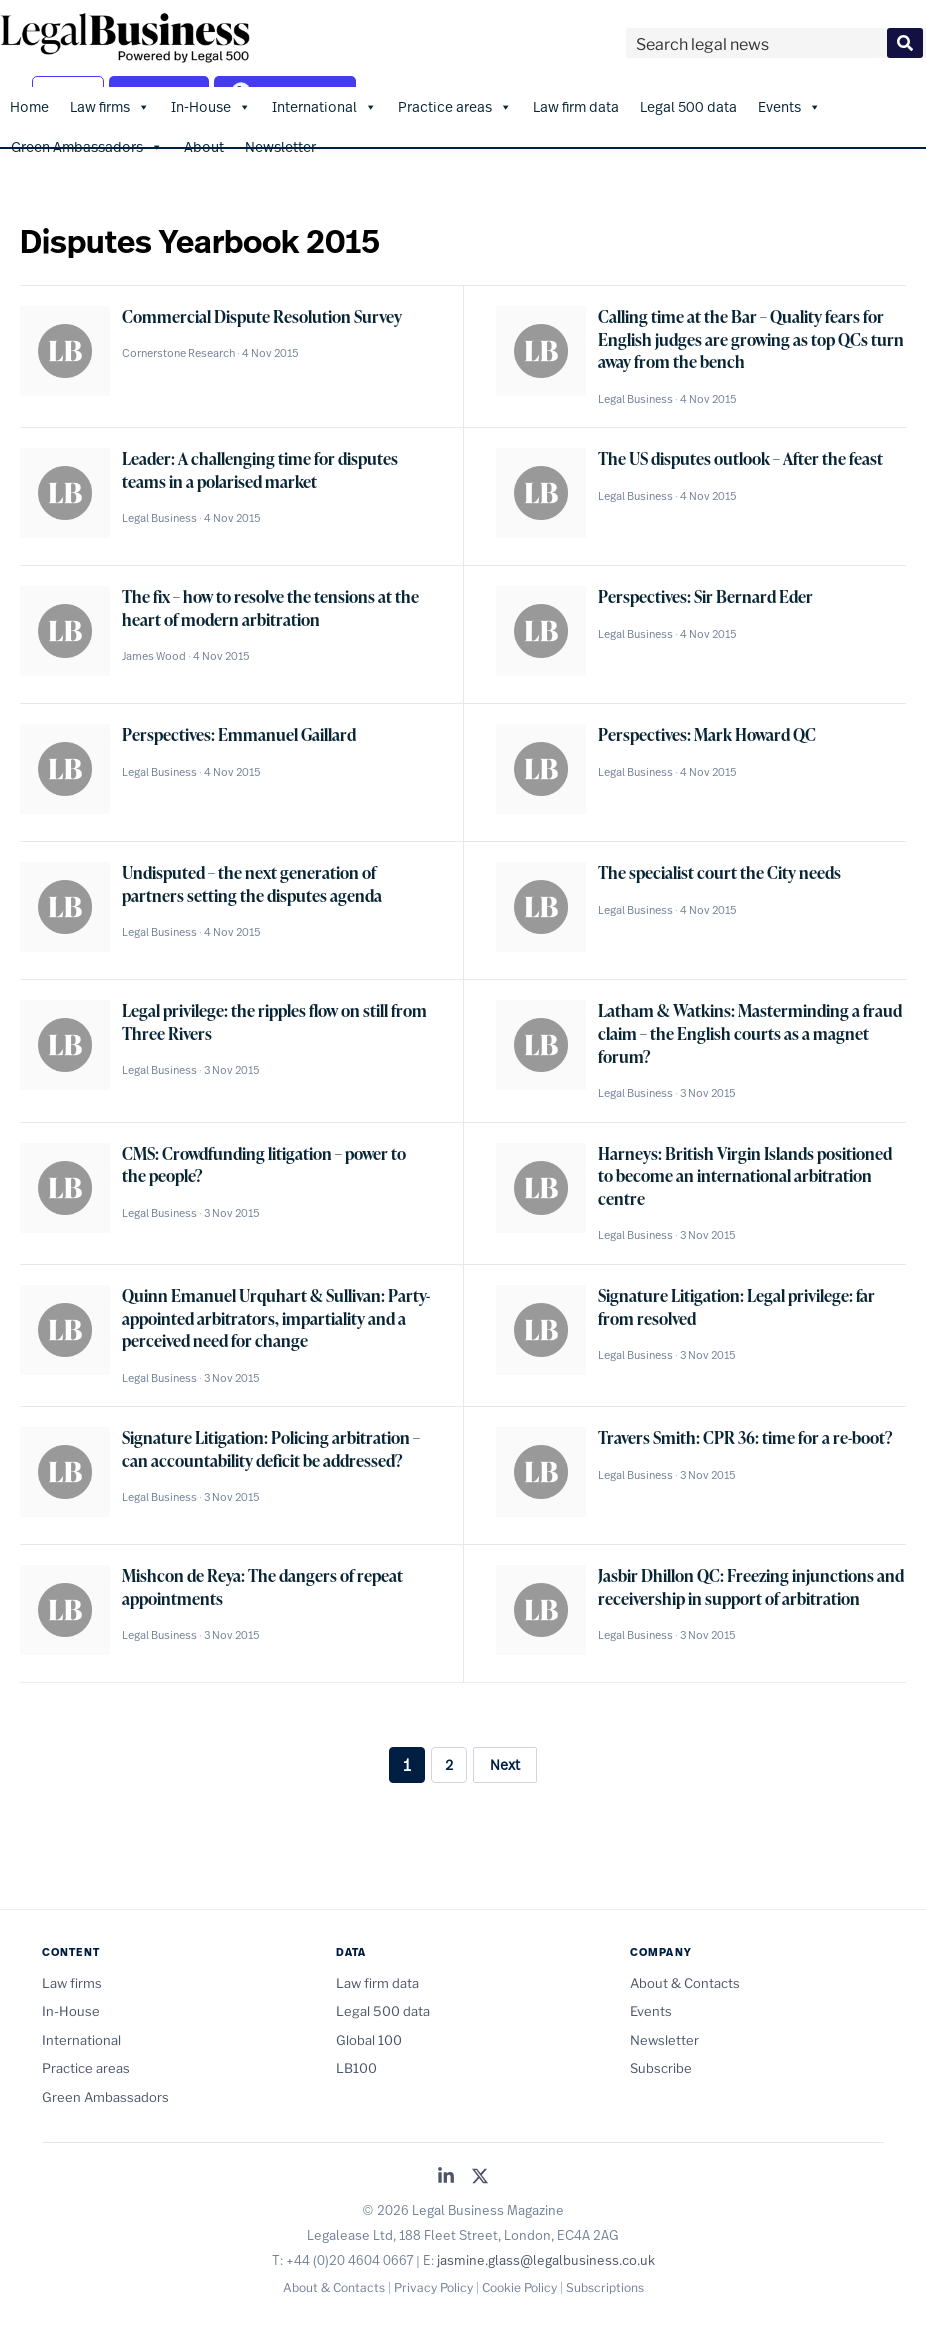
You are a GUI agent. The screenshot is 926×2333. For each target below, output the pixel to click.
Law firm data (576, 104)
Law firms (110, 105)
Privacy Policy (433, 2286)
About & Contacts (685, 1981)
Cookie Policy (519, 2286)
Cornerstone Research (178, 352)
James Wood (154, 655)
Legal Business (635, 397)
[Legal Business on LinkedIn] (446, 2175)
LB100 (356, 2067)
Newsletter (280, 144)
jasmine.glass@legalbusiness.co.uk (546, 2258)
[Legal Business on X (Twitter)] (480, 2175)
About (204, 144)
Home (29, 104)
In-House (211, 105)
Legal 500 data (688, 104)
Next (505, 1763)
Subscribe (661, 2067)
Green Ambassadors (87, 145)
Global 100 (369, 2038)
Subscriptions (605, 2286)
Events (789, 105)
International (324, 105)
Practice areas (455, 105)
